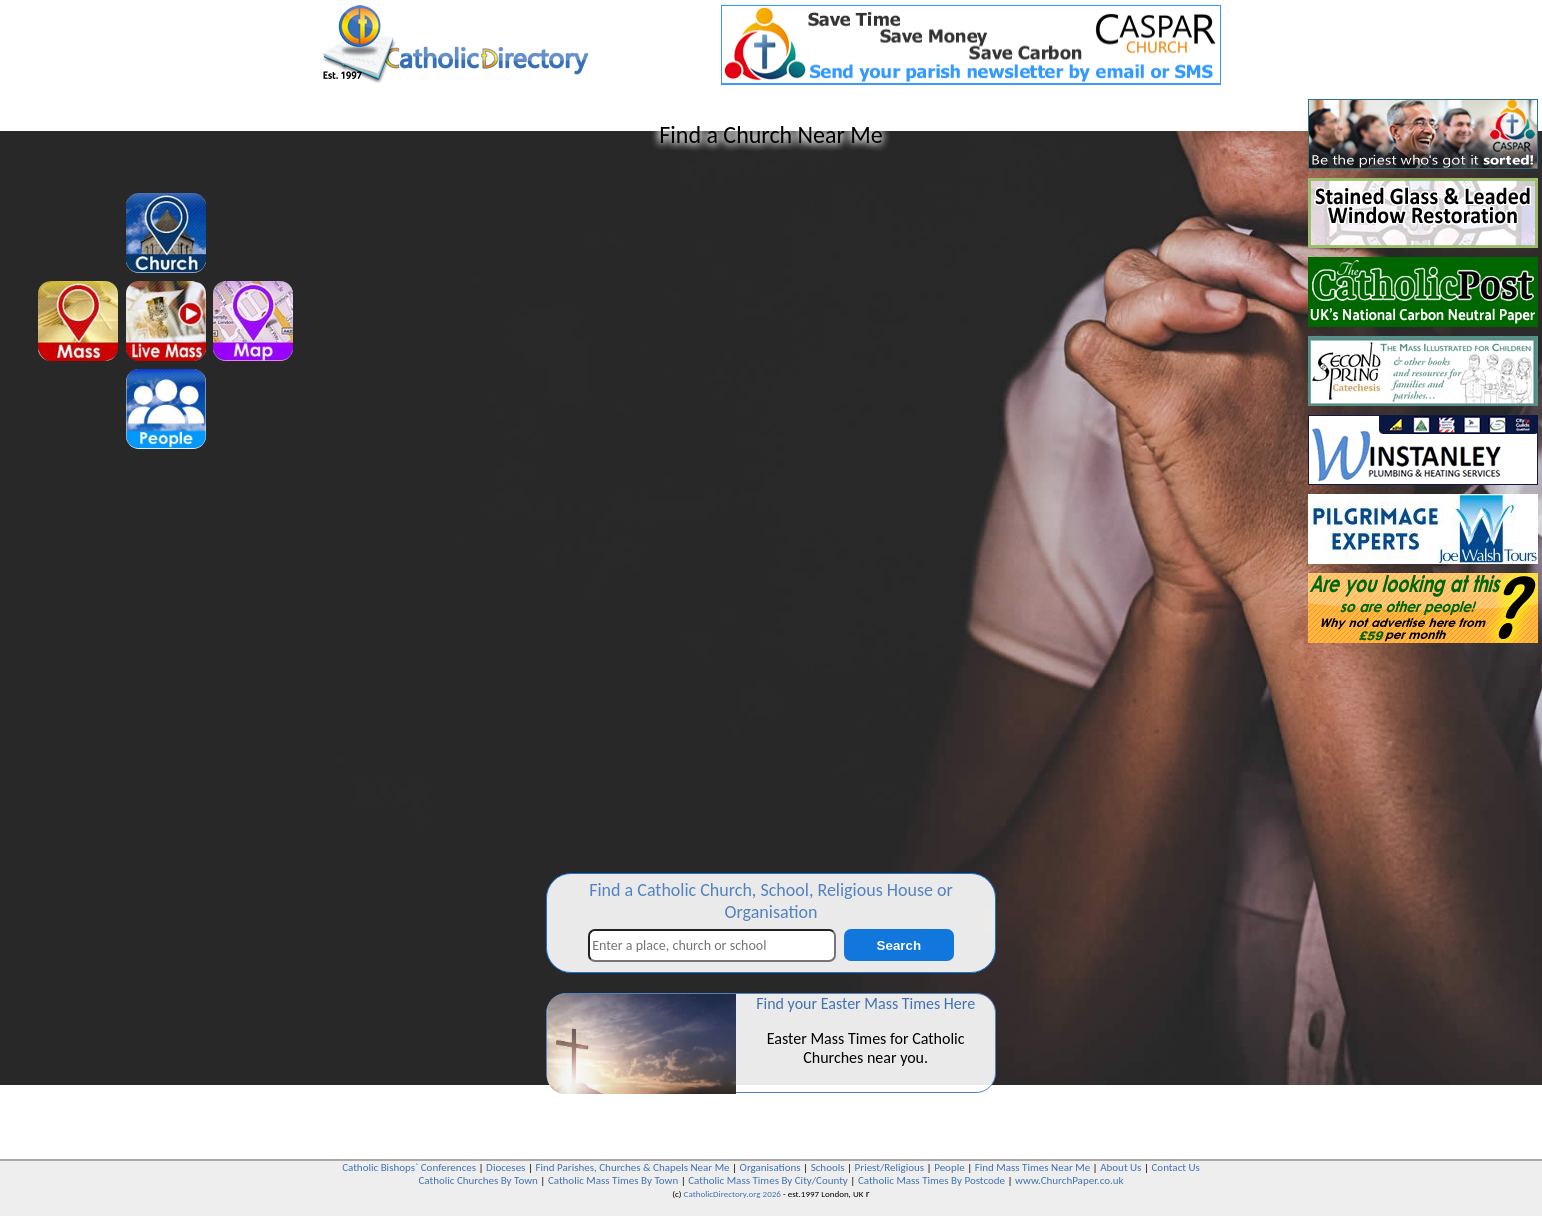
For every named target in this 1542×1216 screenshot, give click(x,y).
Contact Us (1175, 1167)
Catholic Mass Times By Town (613, 1180)
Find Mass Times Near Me (1032, 1167)
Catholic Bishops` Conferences (409, 1167)
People (949, 1167)
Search (899, 945)
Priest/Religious (890, 1167)
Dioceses (505, 1167)
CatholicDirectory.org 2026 (732, 1193)
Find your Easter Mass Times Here (865, 1003)
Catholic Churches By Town (477, 1180)
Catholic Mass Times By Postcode (931, 1180)
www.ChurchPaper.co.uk (1069, 1180)
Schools (828, 1167)
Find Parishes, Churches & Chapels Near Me (632, 1167)
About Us (1120, 1167)
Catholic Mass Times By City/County (768, 1180)
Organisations (770, 1167)
